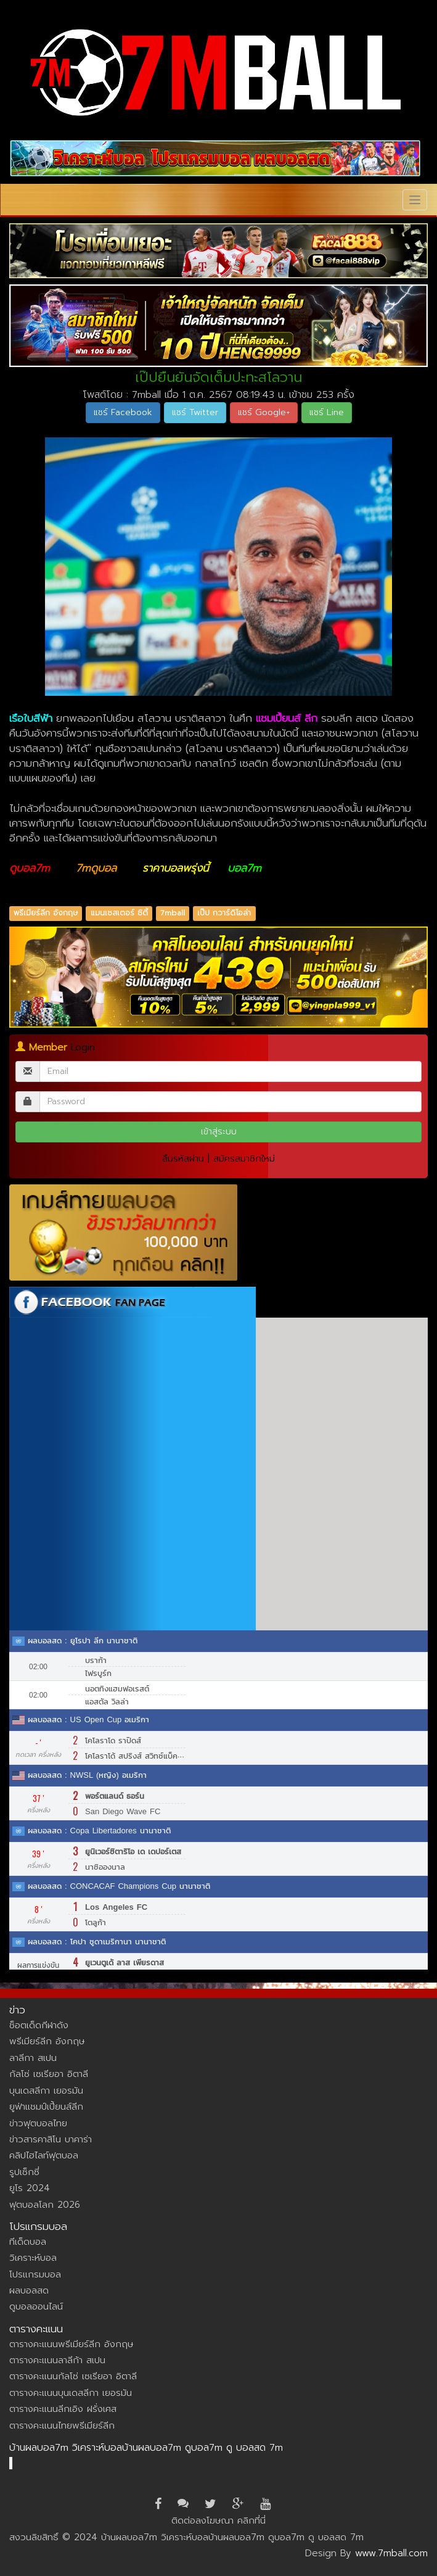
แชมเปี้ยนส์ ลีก (286, 718)
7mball (172, 913)
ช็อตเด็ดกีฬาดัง (38, 2025)
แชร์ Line (326, 412)
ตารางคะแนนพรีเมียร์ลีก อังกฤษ (71, 2344)
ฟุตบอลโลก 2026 (44, 2204)
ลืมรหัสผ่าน (183, 1158)
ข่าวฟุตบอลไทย (38, 2123)
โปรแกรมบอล (35, 2274)
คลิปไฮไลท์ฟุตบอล (43, 2155)
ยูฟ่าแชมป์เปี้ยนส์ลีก (46, 2106)
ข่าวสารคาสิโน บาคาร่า (50, 2139)
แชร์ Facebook (123, 412)
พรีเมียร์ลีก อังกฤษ (46, 913)
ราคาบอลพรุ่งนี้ (175, 868)
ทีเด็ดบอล (27, 2241)
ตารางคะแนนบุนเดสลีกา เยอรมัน (70, 2393)
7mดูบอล (96, 868)
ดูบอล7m (29, 868)
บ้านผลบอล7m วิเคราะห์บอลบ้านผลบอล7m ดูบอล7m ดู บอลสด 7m (146, 2447)
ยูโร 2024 (29, 2188)
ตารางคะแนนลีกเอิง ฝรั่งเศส (62, 2409)
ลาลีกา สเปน (33, 2058)
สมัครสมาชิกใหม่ (244, 1158)
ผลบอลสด (29, 2290)
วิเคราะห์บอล (33, 2257)
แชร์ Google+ (264, 412)
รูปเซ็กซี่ (24, 2172)
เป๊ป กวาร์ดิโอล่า (224, 913)
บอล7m (244, 868)
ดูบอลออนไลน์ (36, 2306)
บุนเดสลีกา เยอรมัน (46, 2090)
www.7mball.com (391, 2553)
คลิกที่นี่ (251, 2520)
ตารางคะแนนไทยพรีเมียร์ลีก (62, 2425)
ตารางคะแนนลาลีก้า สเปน (57, 2360)
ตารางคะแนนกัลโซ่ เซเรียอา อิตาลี (73, 2376)
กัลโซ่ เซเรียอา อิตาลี (48, 2074)
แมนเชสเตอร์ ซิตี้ (119, 913)
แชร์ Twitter (195, 412)
